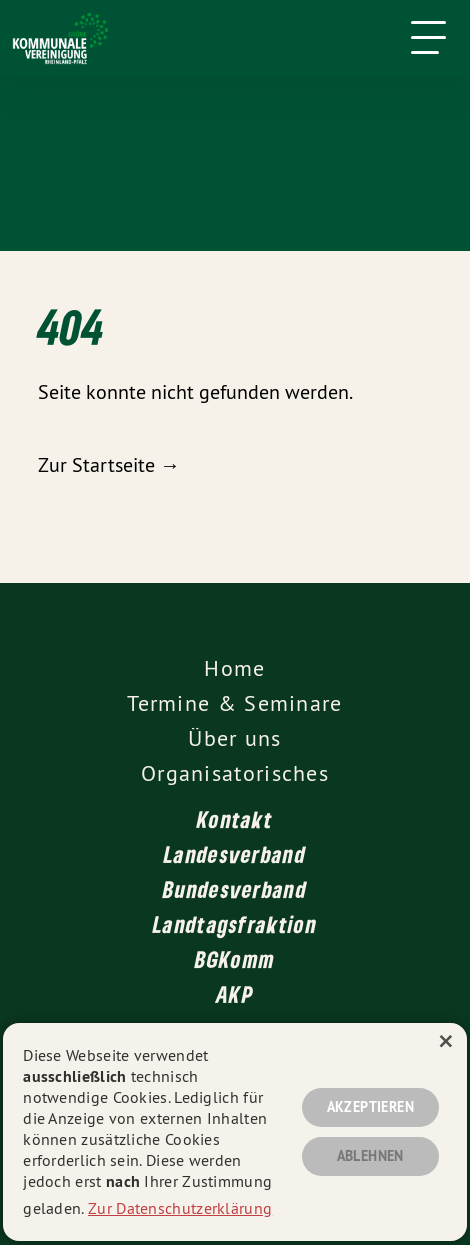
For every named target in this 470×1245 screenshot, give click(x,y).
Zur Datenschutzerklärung (180, 1208)
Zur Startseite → (109, 464)
